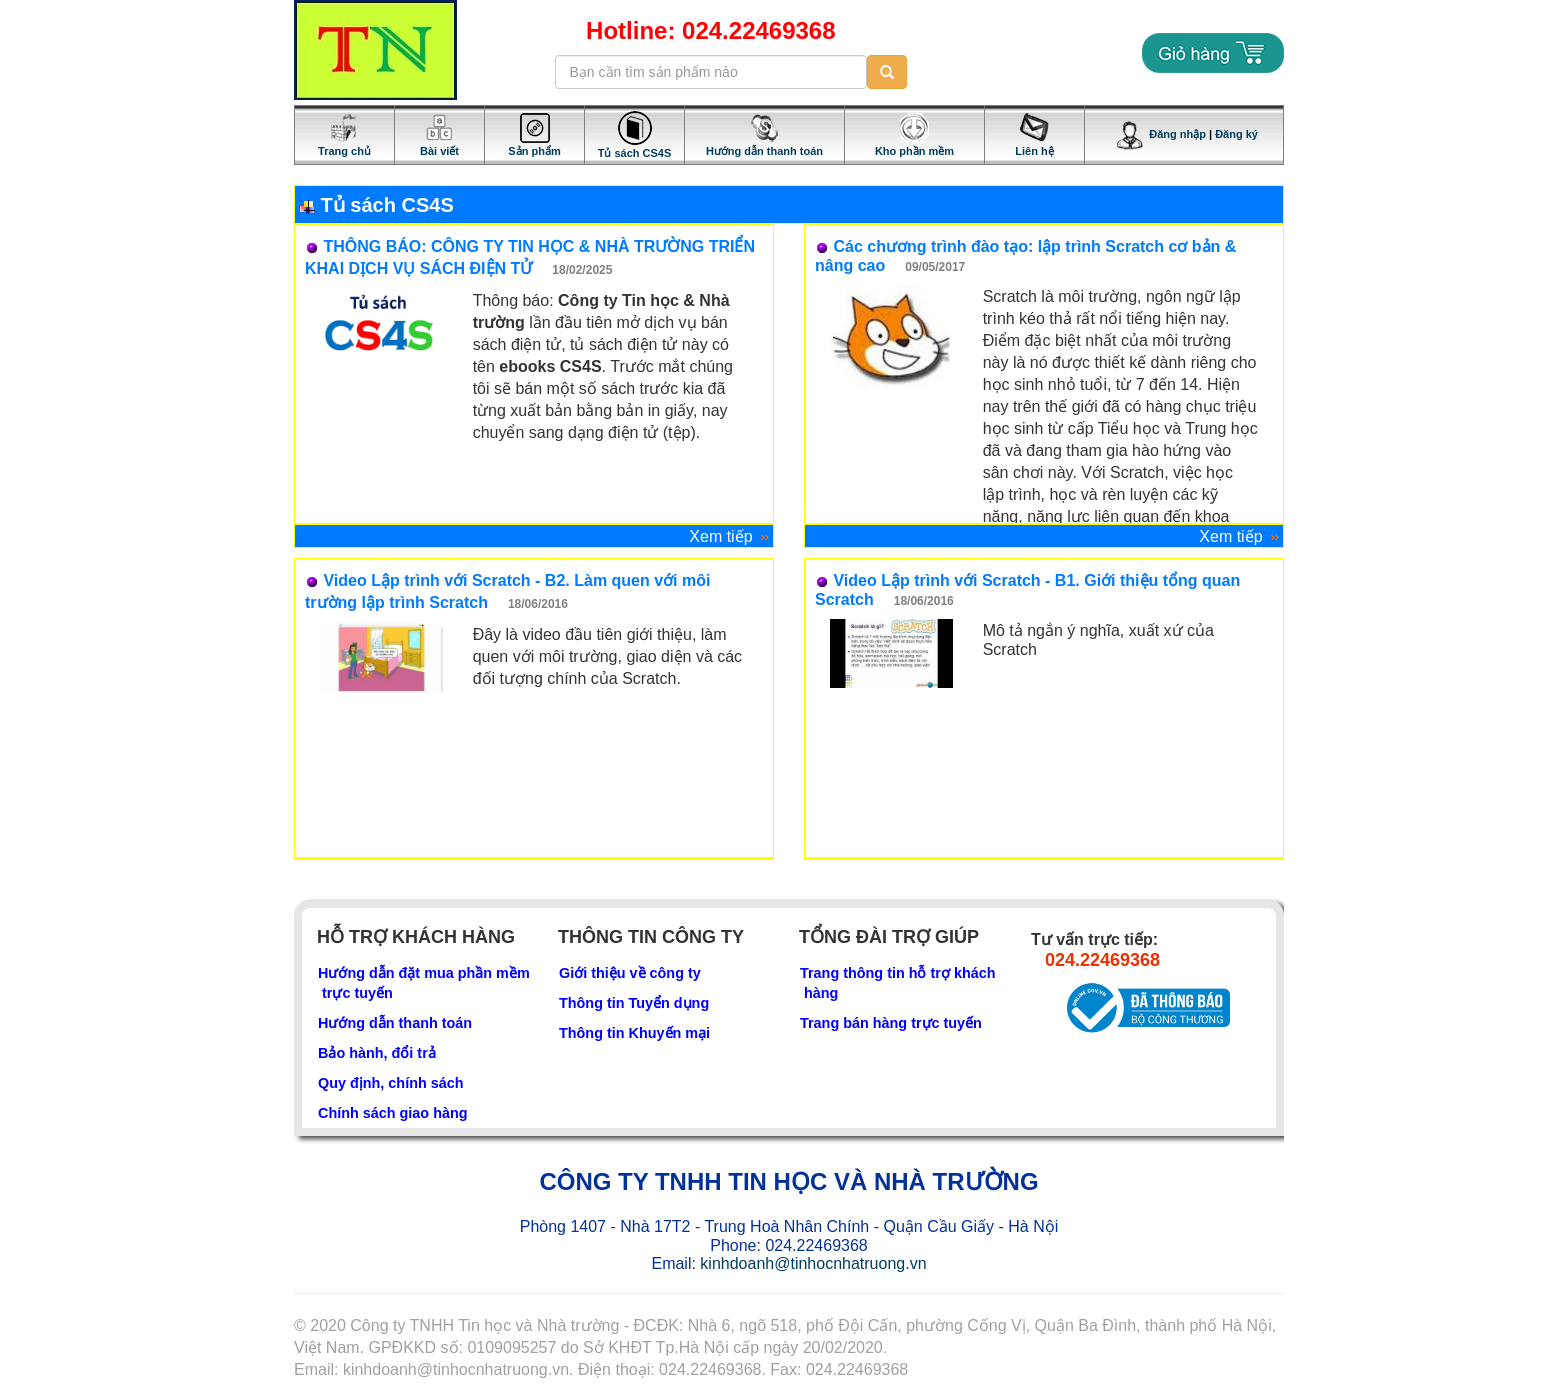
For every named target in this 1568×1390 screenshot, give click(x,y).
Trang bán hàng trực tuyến (891, 1023)
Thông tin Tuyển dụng (634, 1003)
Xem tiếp (731, 536)
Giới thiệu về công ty (630, 973)
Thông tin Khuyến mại (634, 1033)
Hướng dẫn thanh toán (395, 1023)
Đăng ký (1236, 134)
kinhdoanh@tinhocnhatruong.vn (813, 1263)
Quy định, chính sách (391, 1083)
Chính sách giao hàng (393, 1113)
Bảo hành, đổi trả (377, 1053)
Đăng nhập (1161, 134)
